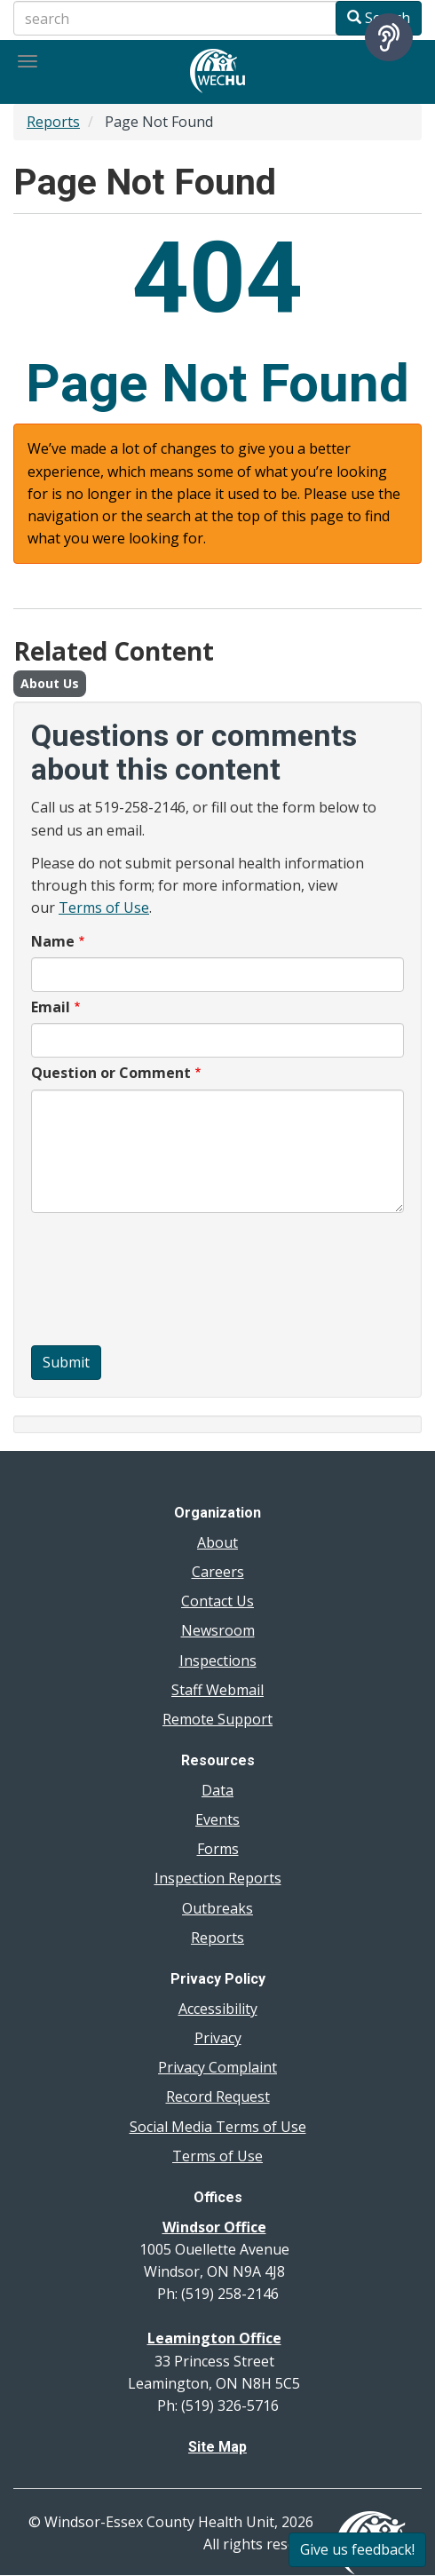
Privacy (217, 2038)
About (217, 1542)
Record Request (218, 2096)
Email (50, 1007)
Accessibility (217, 2008)
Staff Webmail (217, 1690)
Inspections (218, 1660)
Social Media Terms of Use (218, 2126)
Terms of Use (104, 907)
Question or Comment (111, 1072)
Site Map (217, 2446)
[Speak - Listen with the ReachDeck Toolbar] (389, 37)
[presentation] (104, 1281)
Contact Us (217, 1601)
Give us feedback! (357, 2549)
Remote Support (217, 1719)
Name (53, 941)
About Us (49, 683)
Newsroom (218, 1630)
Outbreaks (217, 1908)
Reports (53, 121)
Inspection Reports (217, 1878)
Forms (218, 1849)
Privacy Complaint (217, 2067)
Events (217, 1819)
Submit (66, 1362)
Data (217, 1790)
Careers (218, 1571)
